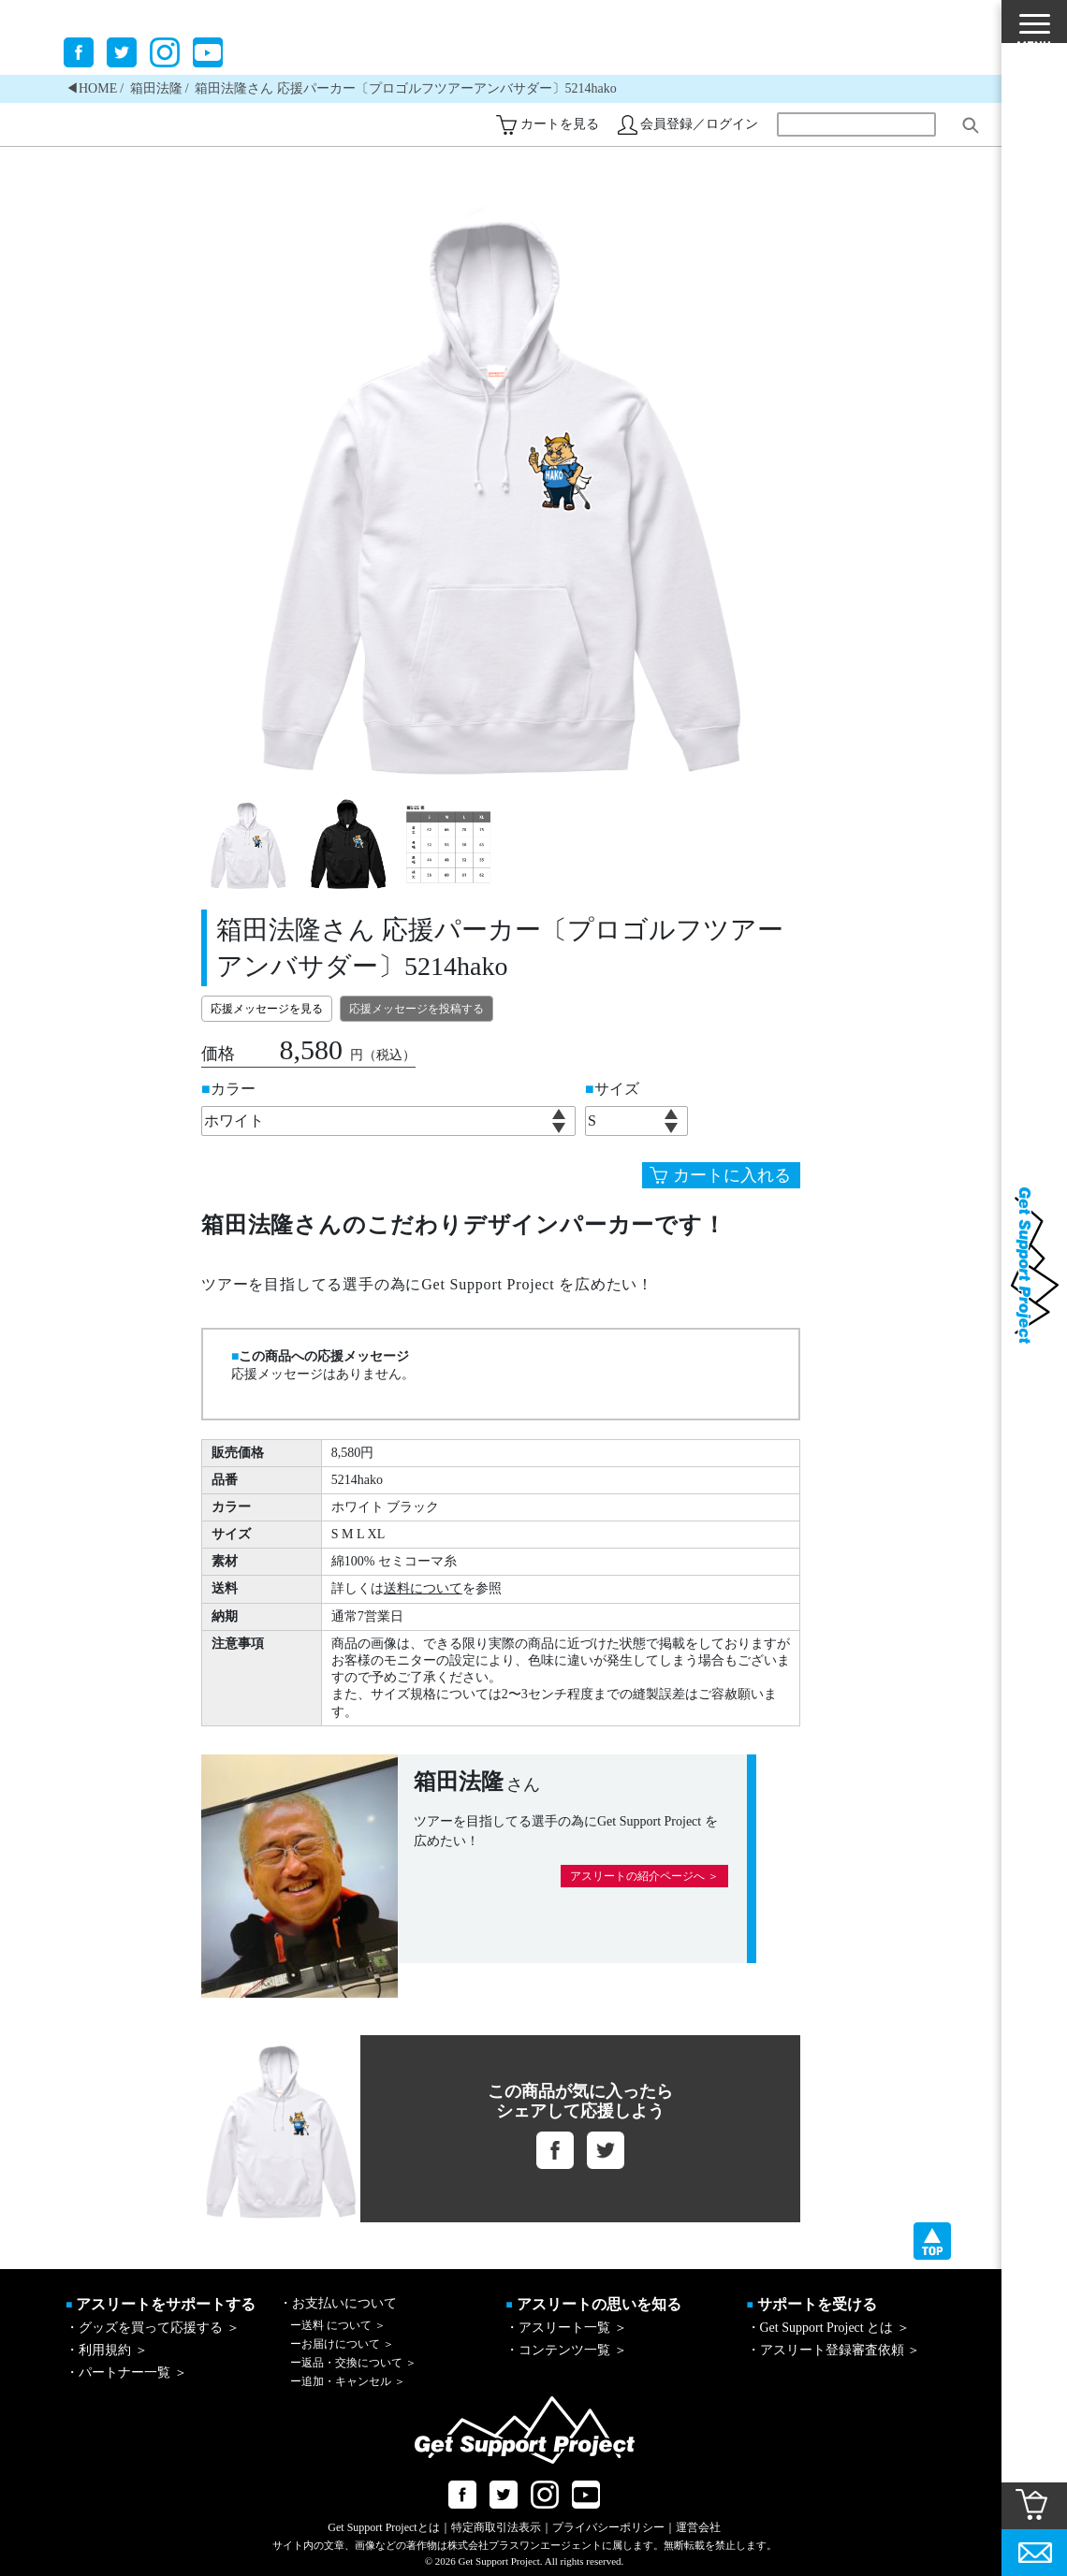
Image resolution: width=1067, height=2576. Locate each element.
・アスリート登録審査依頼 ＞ (834, 2350)
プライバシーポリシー (608, 2527)
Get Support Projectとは (383, 2527)
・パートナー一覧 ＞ (126, 2372)
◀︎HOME (91, 88)
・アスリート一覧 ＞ (566, 2328)
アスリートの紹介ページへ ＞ (644, 1876)
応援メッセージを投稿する (416, 1008)
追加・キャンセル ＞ (347, 2381)
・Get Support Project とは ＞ (828, 2328)
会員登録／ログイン (699, 124)
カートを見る (559, 124)
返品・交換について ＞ (353, 2362)
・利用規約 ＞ (107, 2350)
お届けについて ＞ (342, 2343)
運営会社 (698, 2527)
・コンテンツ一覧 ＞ (566, 2350)
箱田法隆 (156, 88)
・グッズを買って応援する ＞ (153, 2328)
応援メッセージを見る (267, 1008)
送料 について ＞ (338, 2325)
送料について (423, 1588)
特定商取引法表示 (496, 2527)
